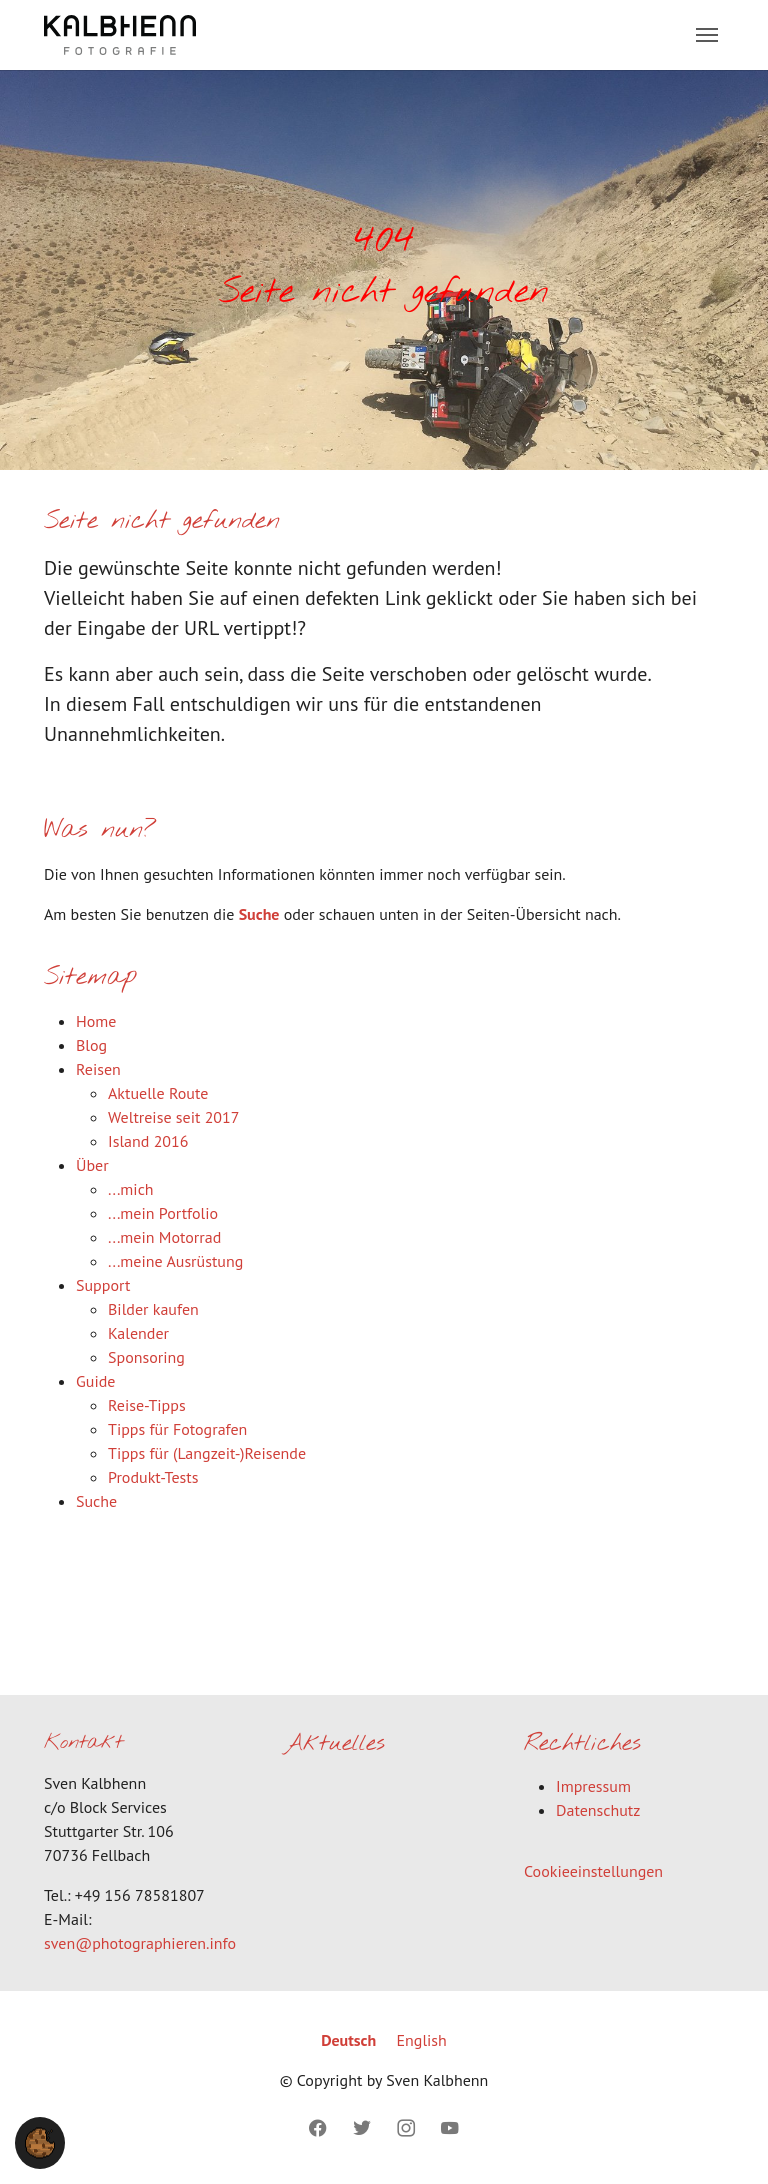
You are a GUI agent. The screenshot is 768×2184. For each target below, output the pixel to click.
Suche (259, 914)
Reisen (98, 1069)
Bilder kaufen (153, 1309)
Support (103, 1285)
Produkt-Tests (153, 1477)
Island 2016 (148, 1141)
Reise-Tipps (147, 1405)
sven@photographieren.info (140, 1943)
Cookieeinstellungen (593, 1871)
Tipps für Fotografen (177, 1429)
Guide (95, 1381)
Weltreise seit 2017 (174, 1117)
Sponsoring (146, 1357)
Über (92, 1165)
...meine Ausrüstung (175, 1261)
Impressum (593, 1786)
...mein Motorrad (164, 1237)
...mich (131, 1189)
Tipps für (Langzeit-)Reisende (207, 1453)
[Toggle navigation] (707, 35)
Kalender (138, 1333)
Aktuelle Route (158, 1093)
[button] (40, 2141)
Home (96, 1021)
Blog (91, 1045)
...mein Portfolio (163, 1213)
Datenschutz (598, 1810)
